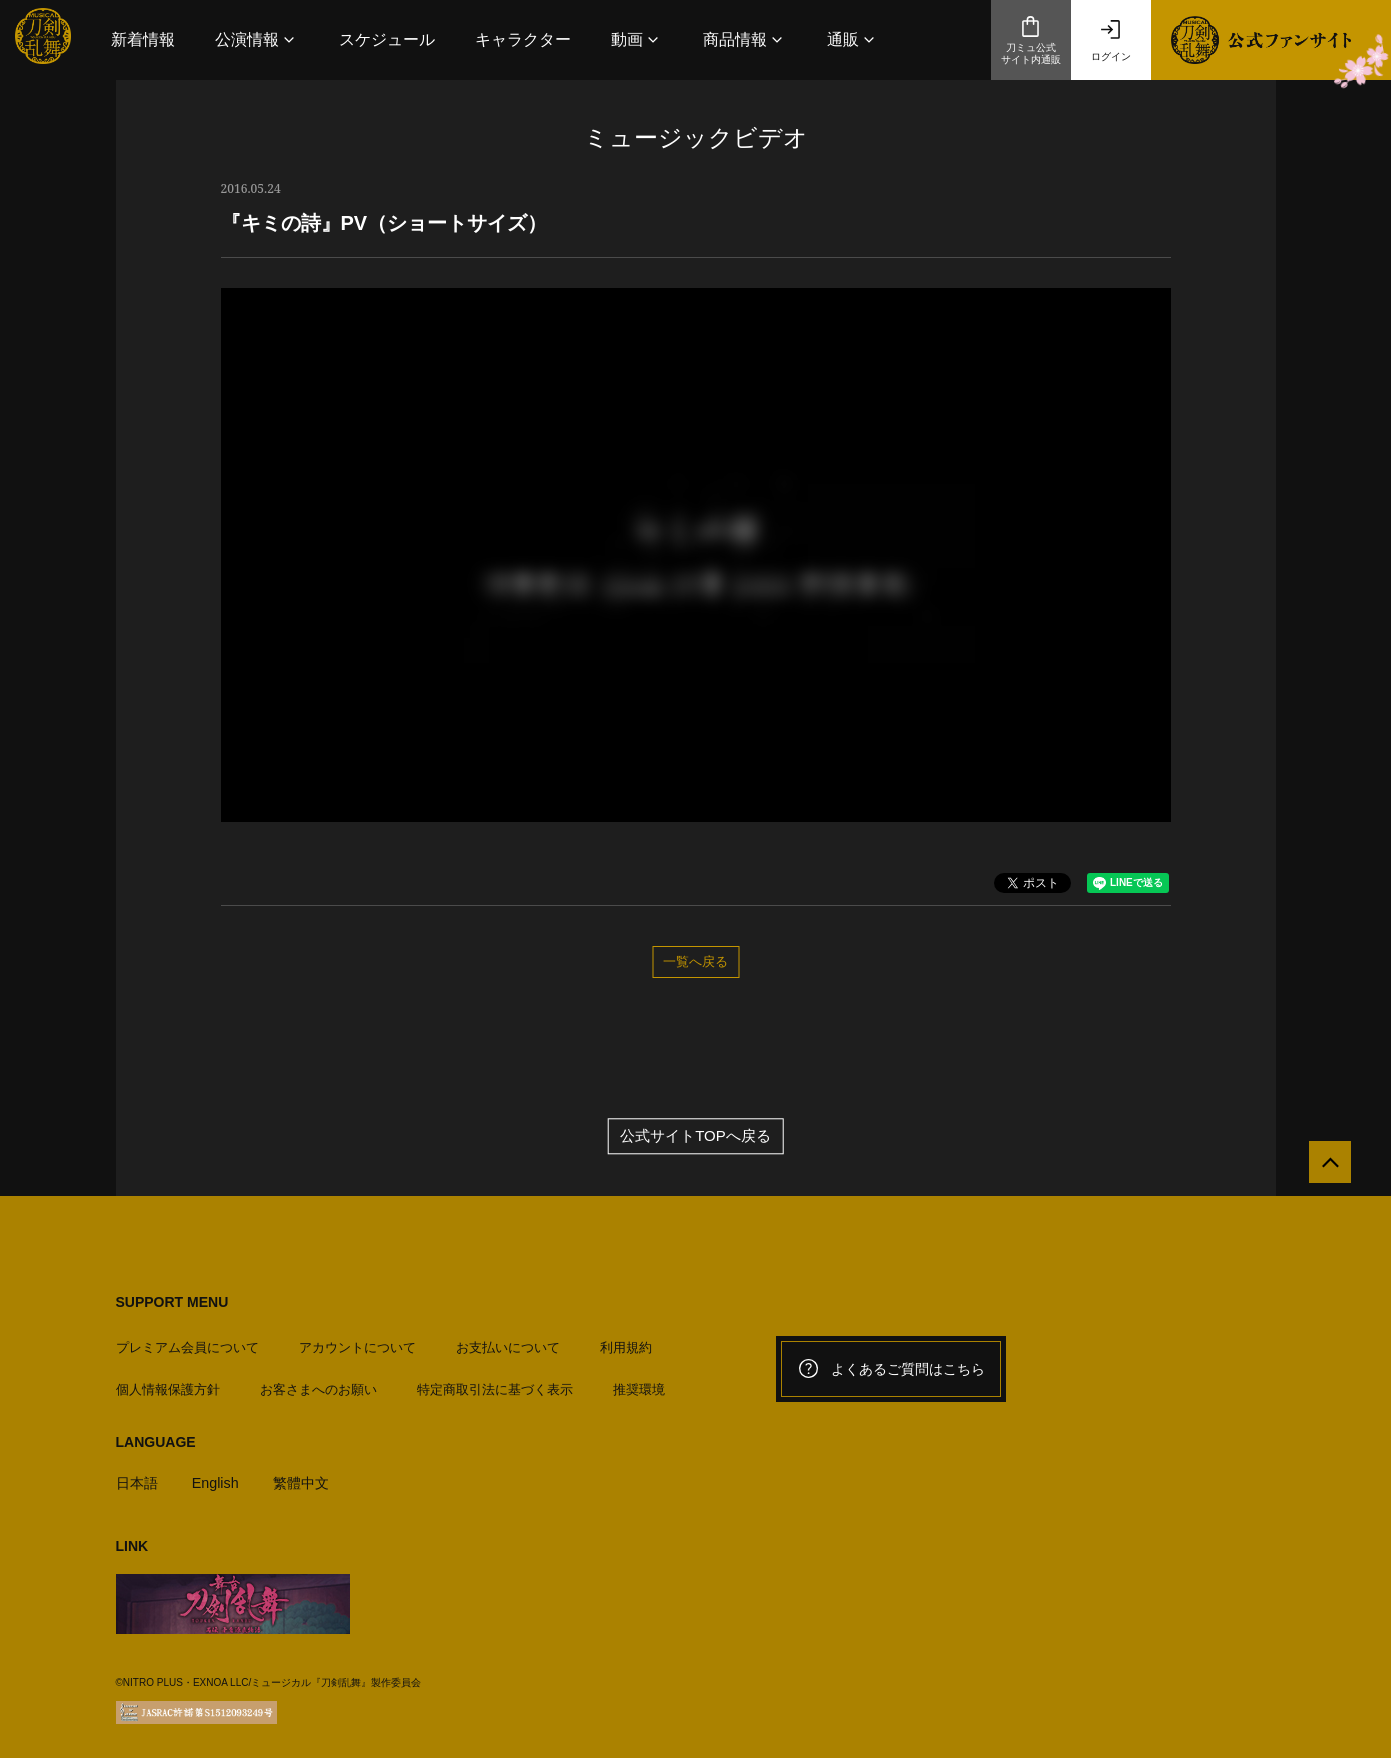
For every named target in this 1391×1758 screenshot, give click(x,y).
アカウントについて (357, 1341)
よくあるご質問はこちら (891, 1370)
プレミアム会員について (187, 1341)
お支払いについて (508, 1341)
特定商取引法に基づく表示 (495, 1383)
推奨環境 (639, 1383)
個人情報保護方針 (168, 1383)
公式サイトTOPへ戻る (695, 1137)
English (219, 1476)
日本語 (138, 1476)
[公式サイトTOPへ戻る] (1323, 1169)
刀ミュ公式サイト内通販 (1031, 40)
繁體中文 (308, 1476)
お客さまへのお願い (318, 1383)
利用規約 (626, 1341)
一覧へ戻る (695, 961)
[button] (257, 39)
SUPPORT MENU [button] (172, 1303)
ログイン (1111, 40)
